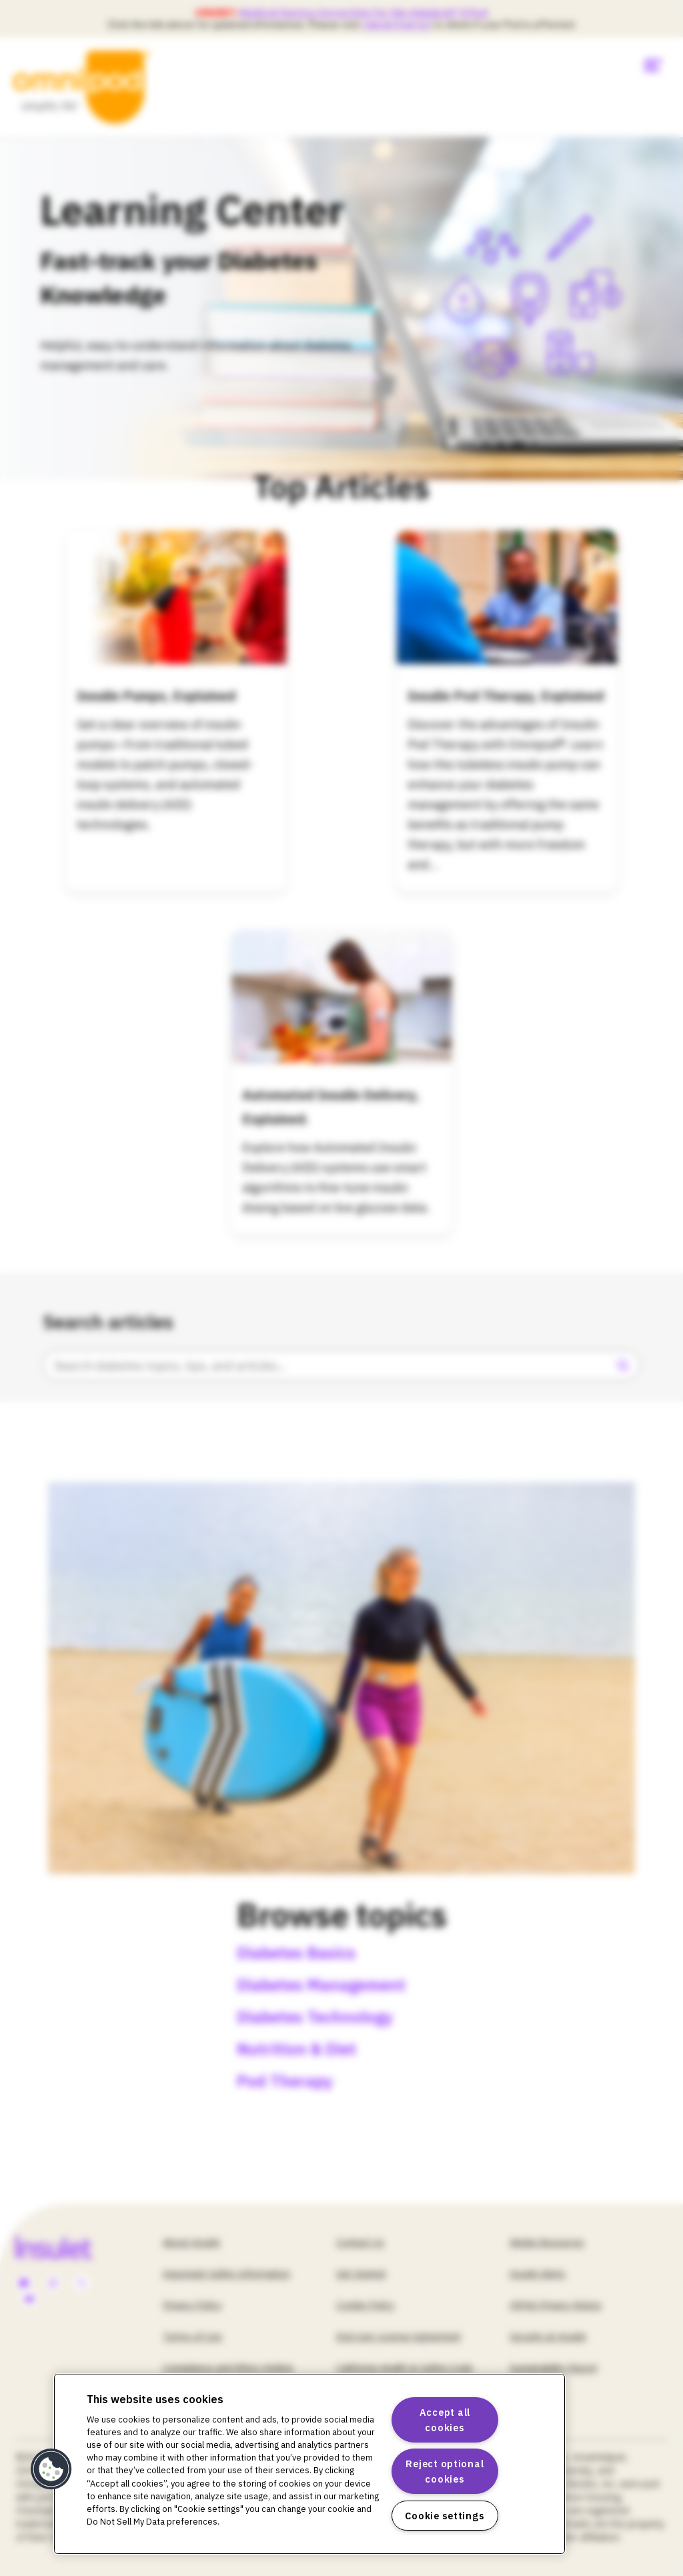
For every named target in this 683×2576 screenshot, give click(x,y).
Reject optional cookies (445, 2471)
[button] (51, 2469)
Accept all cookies (445, 2420)
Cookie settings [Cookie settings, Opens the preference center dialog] (444, 2515)
